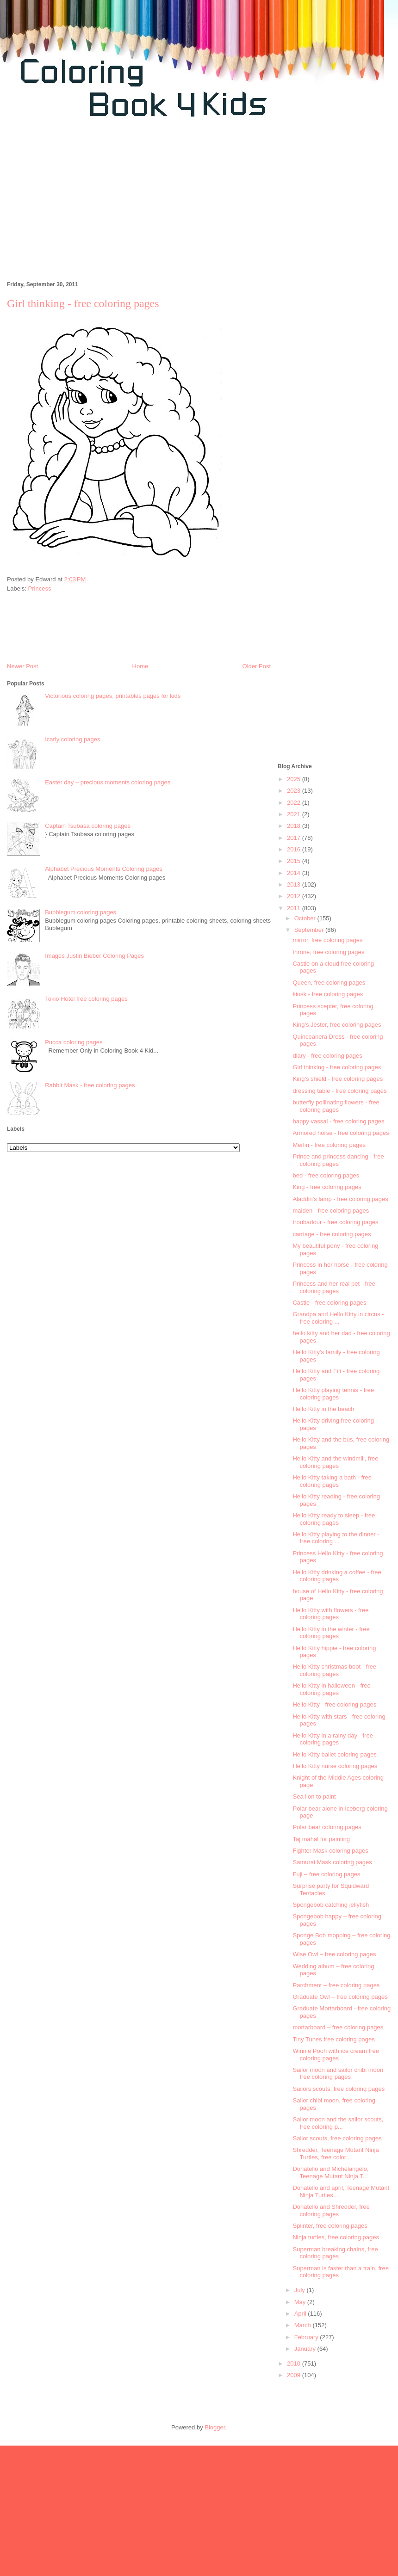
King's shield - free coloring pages (337, 1078)
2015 (294, 860)
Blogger (215, 2427)
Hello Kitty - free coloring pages (334, 1704)
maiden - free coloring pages (330, 1210)
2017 (294, 837)
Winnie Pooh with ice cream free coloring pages (335, 2054)
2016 (294, 849)
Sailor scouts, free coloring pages (336, 2138)
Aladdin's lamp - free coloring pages (340, 1199)
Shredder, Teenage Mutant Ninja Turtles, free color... (335, 2153)
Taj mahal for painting (321, 1839)
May (300, 2302)
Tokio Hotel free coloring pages (86, 998)
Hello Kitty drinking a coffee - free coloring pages (336, 1576)
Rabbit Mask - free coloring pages (90, 1085)
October (305, 918)
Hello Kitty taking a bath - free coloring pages (332, 1481)
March (303, 2325)
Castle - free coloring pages (329, 1302)
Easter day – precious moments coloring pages (107, 782)
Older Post (257, 666)
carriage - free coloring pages (331, 1234)
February (307, 2337)
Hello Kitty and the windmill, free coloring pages (335, 1462)
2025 (294, 779)
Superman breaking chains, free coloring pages (335, 2253)
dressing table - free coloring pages (339, 1090)
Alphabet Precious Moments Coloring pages (103, 868)
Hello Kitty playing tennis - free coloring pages (333, 1394)
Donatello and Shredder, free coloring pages (330, 2210)
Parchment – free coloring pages (335, 1985)
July (300, 2289)
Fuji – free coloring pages (326, 1874)
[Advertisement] (108, 204)
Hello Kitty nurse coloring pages (334, 1766)
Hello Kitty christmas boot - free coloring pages (334, 1670)
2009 (294, 2375)
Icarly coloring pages (72, 739)
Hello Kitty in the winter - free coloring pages (330, 1633)
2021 (294, 814)
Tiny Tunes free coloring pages (333, 2039)
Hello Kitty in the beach (323, 1408)
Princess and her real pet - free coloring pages (333, 1287)
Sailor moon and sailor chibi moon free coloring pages (337, 2073)
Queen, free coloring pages (328, 982)
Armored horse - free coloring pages (340, 1132)
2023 (294, 790)
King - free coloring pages (326, 1186)
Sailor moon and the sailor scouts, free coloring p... (337, 2123)
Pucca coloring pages (73, 1042)
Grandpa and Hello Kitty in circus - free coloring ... (338, 1318)
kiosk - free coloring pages (327, 994)
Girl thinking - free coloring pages (336, 1067)
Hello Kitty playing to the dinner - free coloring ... (335, 1538)
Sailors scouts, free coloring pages (338, 2088)
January (305, 2348)
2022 (294, 802)
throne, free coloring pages (328, 952)
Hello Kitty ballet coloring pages (334, 1754)
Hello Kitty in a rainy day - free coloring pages (332, 1739)
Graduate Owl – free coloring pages (339, 1996)
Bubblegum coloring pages (80, 912)
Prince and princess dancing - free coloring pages (338, 1160)
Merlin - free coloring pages (329, 1144)
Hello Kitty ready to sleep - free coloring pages (333, 1519)
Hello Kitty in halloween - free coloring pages (331, 1689)
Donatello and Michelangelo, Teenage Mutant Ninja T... (330, 2172)
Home (140, 666)
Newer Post (22, 666)
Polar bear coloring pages (326, 1827)
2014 (294, 872)
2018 (294, 825)
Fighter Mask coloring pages (330, 1850)
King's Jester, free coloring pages (336, 1024)
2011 (294, 908)
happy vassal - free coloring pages (338, 1121)
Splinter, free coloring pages (329, 2225)
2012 (294, 896)
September (309, 929)
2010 (294, 2363)
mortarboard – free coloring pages (337, 2027)
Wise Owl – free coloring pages (334, 1954)
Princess (39, 588)
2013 (294, 884)
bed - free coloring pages (325, 1175)
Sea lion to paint (314, 1796)
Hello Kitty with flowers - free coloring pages (330, 1614)
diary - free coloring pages (327, 1055)
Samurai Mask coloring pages (332, 1862)
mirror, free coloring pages (327, 940)
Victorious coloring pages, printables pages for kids (112, 695)
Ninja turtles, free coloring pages (335, 2237)
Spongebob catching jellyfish (330, 1904)
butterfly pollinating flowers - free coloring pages (335, 1106)
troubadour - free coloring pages (335, 1222)
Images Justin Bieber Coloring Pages (94, 955)
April (301, 2313)
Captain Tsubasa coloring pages (88, 825)
